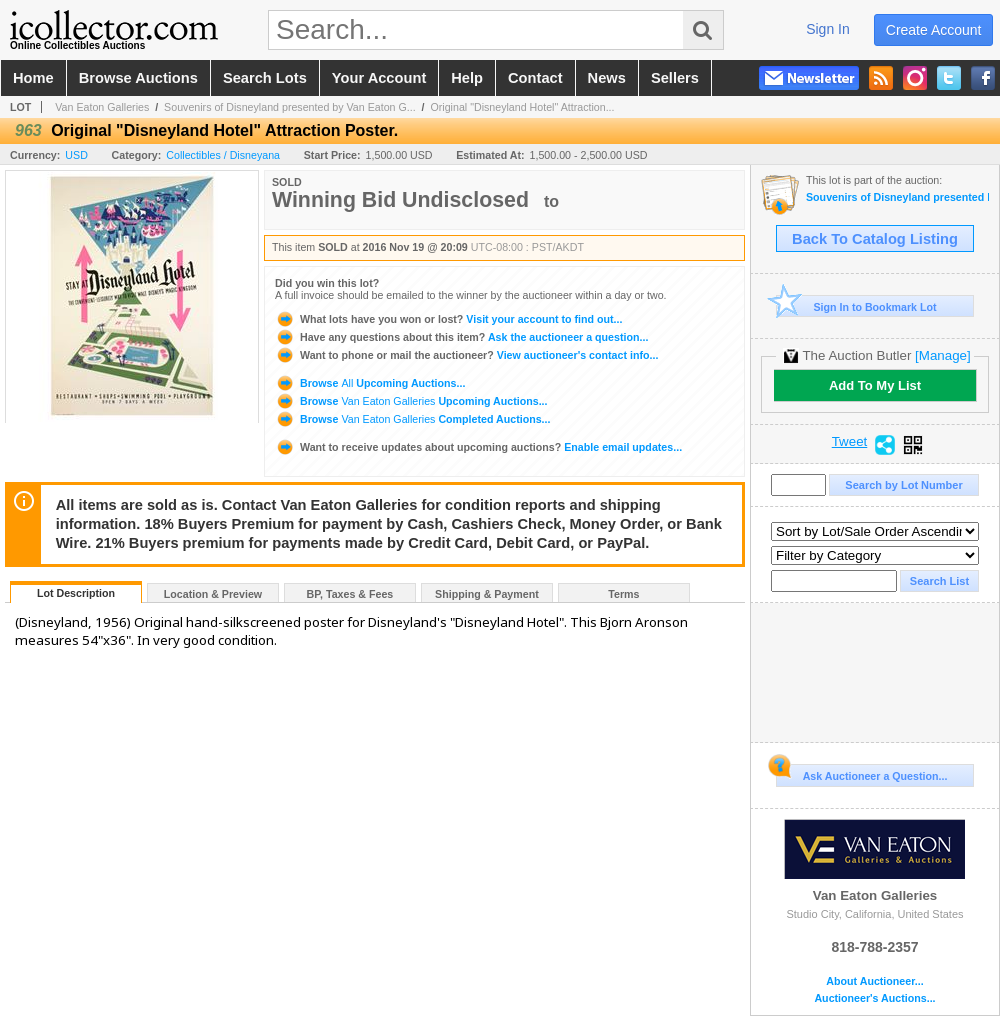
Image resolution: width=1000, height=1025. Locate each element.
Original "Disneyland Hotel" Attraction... (522, 107)
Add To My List (875, 385)
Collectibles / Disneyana (223, 155)
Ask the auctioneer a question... (461, 337)
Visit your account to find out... (448, 319)
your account (379, 78)
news (607, 78)
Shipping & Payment (487, 594)
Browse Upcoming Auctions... (370, 383)
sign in (828, 29)
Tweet (850, 442)
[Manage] (942, 355)
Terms (623, 594)
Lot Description (76, 593)
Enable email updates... (478, 447)
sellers (675, 78)
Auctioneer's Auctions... (874, 998)
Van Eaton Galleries (102, 107)
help (467, 78)
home (33, 78)
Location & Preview (213, 594)
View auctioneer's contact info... (466, 355)
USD (76, 155)
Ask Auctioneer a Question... (861, 773)
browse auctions (138, 78)
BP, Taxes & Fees (350, 594)
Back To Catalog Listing (875, 239)
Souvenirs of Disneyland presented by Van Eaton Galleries (897, 197)
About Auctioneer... (874, 981)
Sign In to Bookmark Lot (856, 306)
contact (535, 78)
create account (934, 30)
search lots (265, 78)
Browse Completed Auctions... (412, 419)
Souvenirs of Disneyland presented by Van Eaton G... (290, 107)
